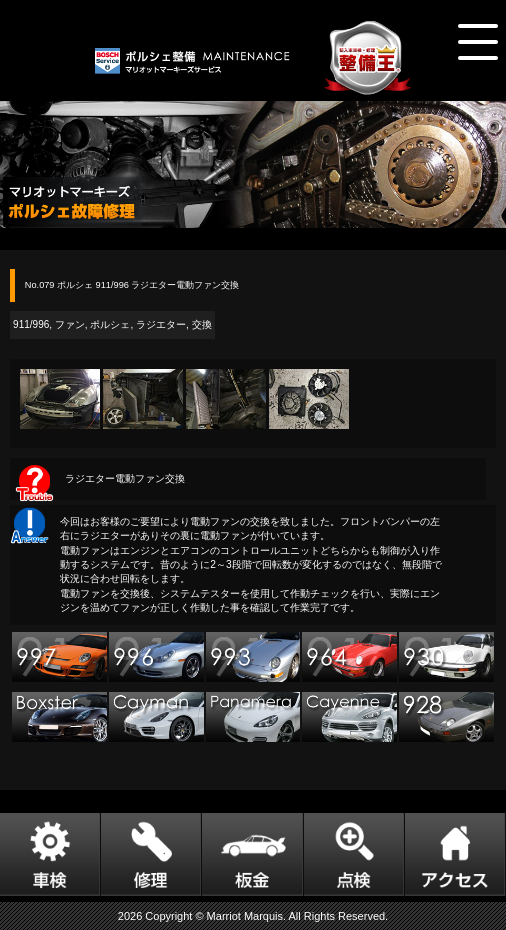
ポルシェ (110, 324)
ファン (70, 324)
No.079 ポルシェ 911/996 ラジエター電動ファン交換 (132, 285)
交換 (202, 324)
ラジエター (161, 324)
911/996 (31, 324)
